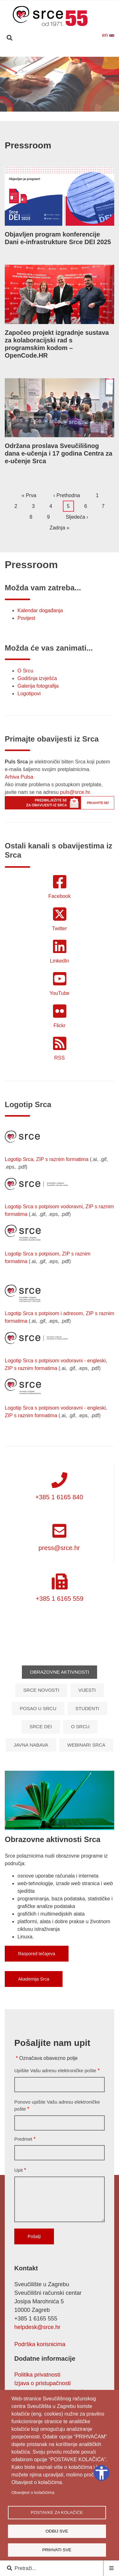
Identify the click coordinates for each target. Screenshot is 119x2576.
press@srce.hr (59, 1547)
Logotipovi (29, 693)
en (108, 35)
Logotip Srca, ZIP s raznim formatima (47, 1159)
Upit (18, 2170)
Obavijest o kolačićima (32, 2492)
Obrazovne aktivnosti (59, 1672)
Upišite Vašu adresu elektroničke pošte (55, 2070)
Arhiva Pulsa (19, 777)
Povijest (26, 618)
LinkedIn (59, 961)
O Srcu (25, 670)
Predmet (23, 2139)
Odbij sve (56, 2531)
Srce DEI (41, 1726)
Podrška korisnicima (39, 2344)
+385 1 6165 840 (59, 1497)
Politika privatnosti (37, 2375)
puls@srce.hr (75, 792)
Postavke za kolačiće (57, 2512)
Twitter (59, 928)
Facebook (59, 896)
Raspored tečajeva (36, 1953)
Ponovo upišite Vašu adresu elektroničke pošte (57, 2105)
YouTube (59, 993)
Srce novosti (41, 1690)
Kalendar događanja (40, 610)
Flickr (59, 1025)
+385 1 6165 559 (59, 1598)
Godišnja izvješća (37, 678)
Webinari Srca (86, 1745)
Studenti (87, 1708)
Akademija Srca (33, 1979)
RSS (59, 1058)
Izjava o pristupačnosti (42, 2383)
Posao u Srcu (38, 1708)
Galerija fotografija (38, 686)
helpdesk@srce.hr (37, 2327)
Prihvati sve (56, 2549)
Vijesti (87, 1690)
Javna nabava (31, 1745)
